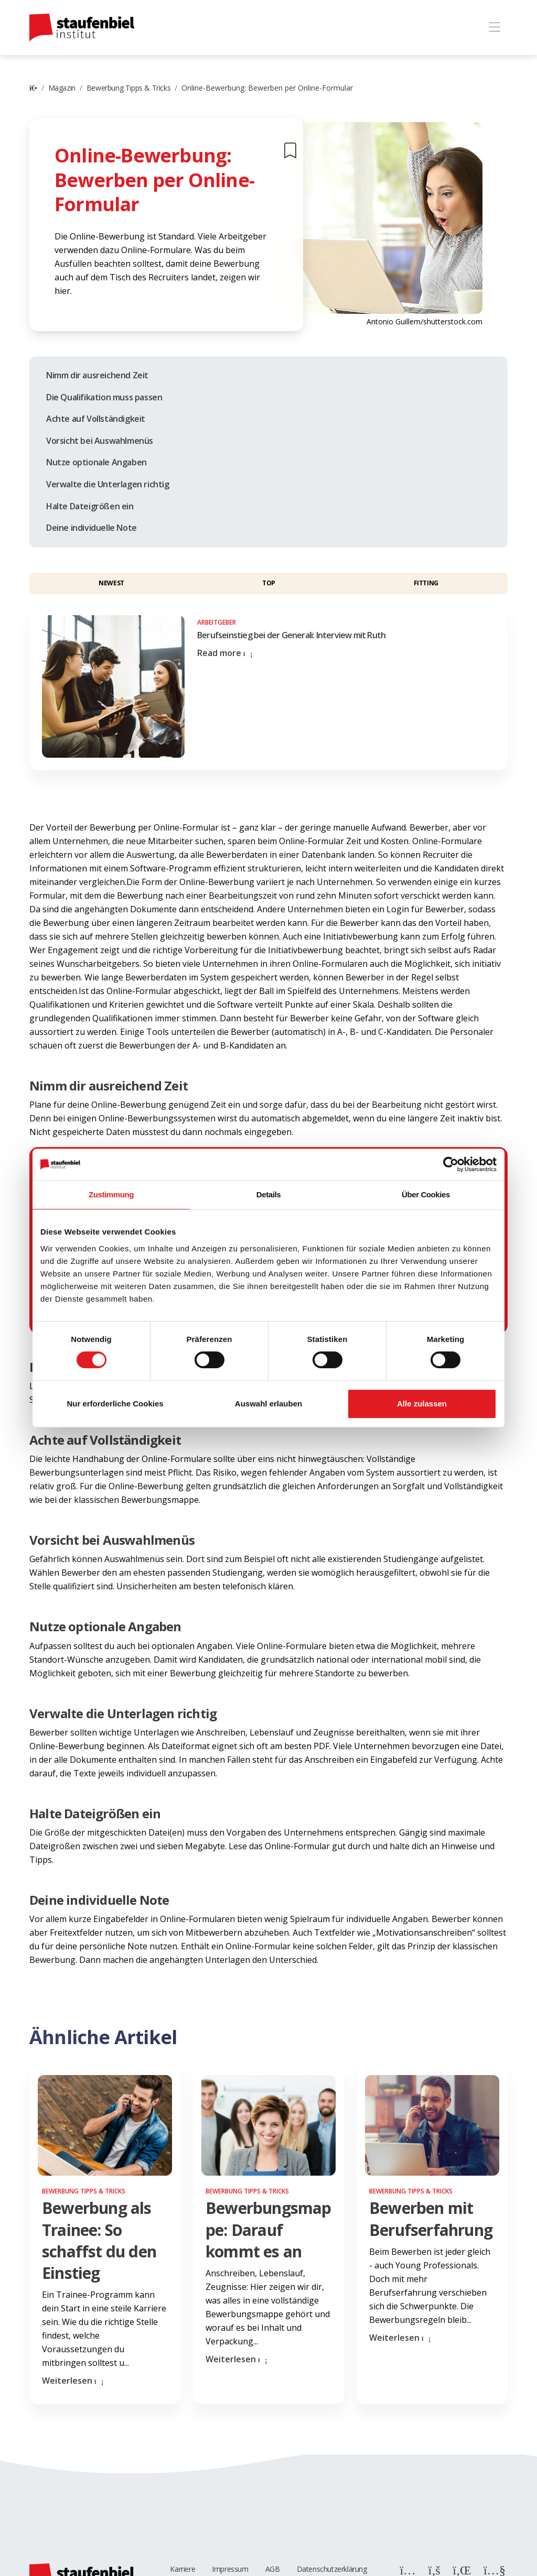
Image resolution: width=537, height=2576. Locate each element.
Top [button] (268, 582)
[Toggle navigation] (494, 27)
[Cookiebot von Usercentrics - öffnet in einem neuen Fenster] (451, 1164)
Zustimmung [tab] (111, 1194)
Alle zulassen (422, 1403)
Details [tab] (268, 1194)
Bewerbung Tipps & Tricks (128, 88)
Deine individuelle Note (91, 527)
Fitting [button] (426, 582)
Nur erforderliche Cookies (115, 1403)
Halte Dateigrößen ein (90, 506)
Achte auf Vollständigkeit (95, 418)
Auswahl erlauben (268, 1403)
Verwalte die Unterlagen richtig (107, 484)
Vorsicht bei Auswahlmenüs (99, 440)
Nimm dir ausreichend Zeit (97, 375)
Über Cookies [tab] (426, 1194)
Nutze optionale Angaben (96, 462)
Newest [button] (111, 582)
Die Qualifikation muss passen (104, 397)
